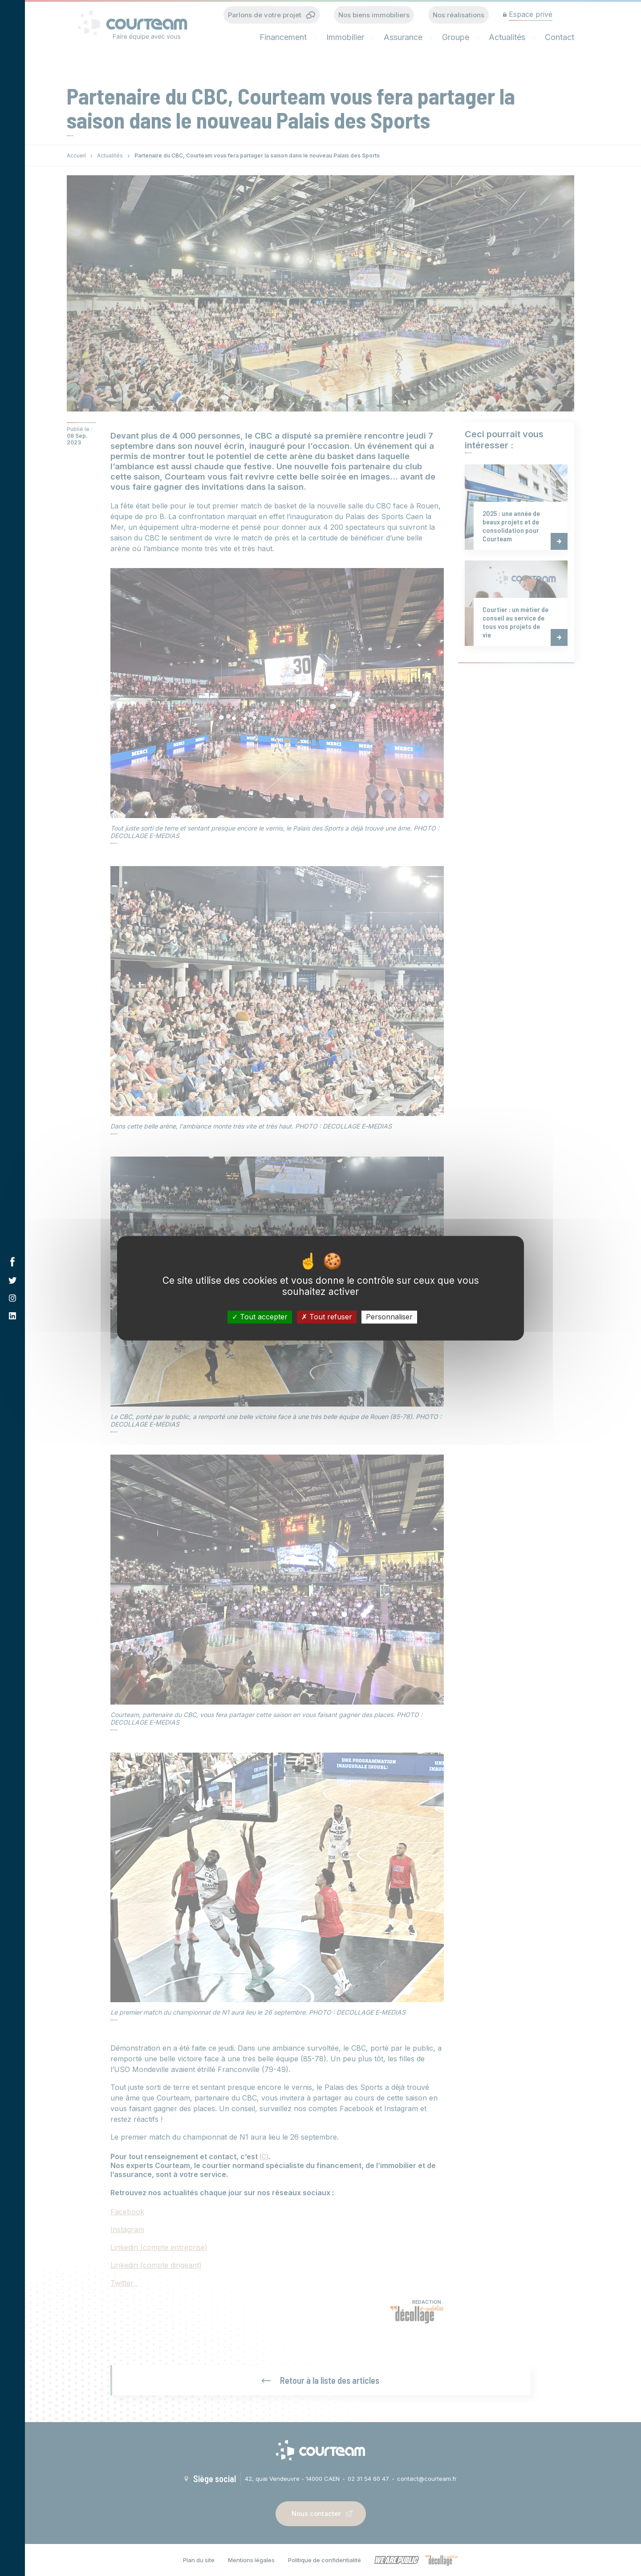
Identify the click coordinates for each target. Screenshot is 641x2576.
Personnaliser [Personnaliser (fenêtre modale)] (389, 1316)
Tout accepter (260, 1316)
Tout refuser (326, 1316)
